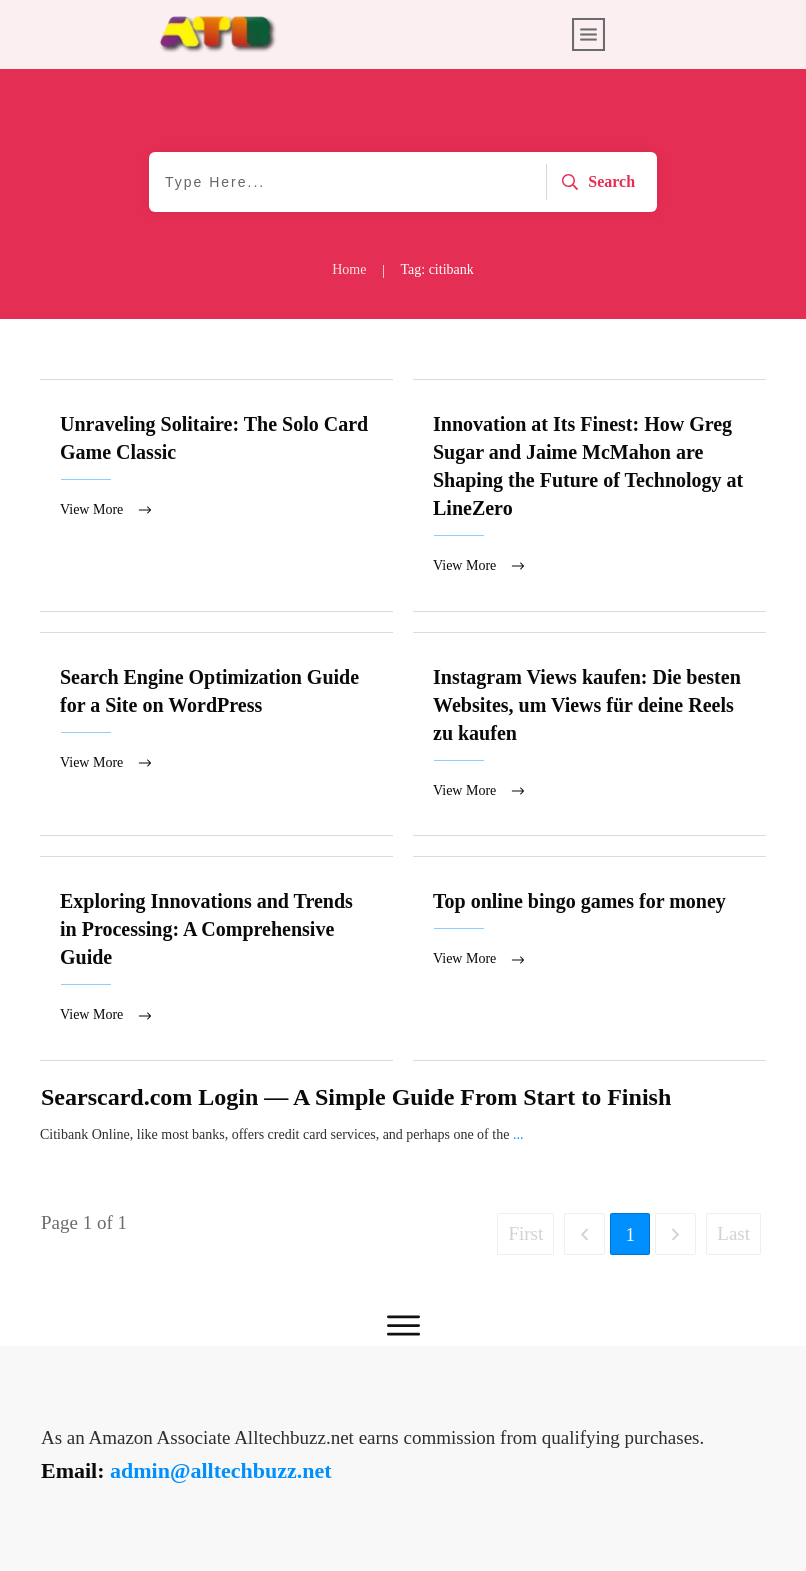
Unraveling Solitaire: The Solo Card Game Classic (216, 496)
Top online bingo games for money (589, 961)
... (518, 1137)
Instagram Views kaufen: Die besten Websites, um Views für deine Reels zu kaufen (589, 736)
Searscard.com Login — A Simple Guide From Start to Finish (356, 1100)
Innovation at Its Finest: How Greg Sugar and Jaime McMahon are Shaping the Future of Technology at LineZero (589, 496)
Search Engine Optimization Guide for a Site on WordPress (216, 736)
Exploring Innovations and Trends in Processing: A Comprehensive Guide (216, 961)
